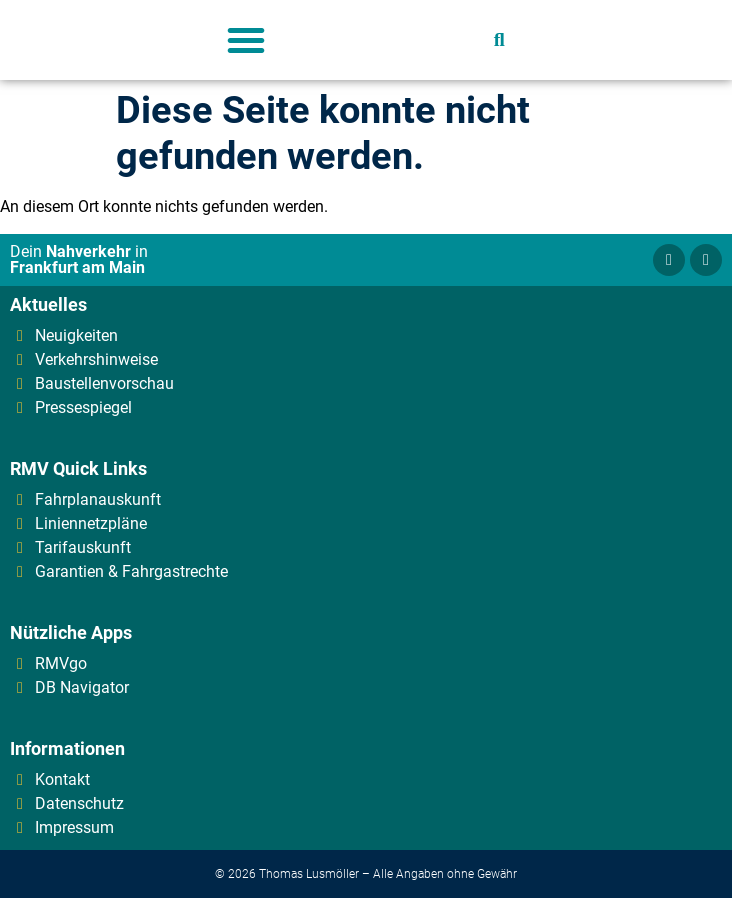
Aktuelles (48, 304)
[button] (246, 40)
